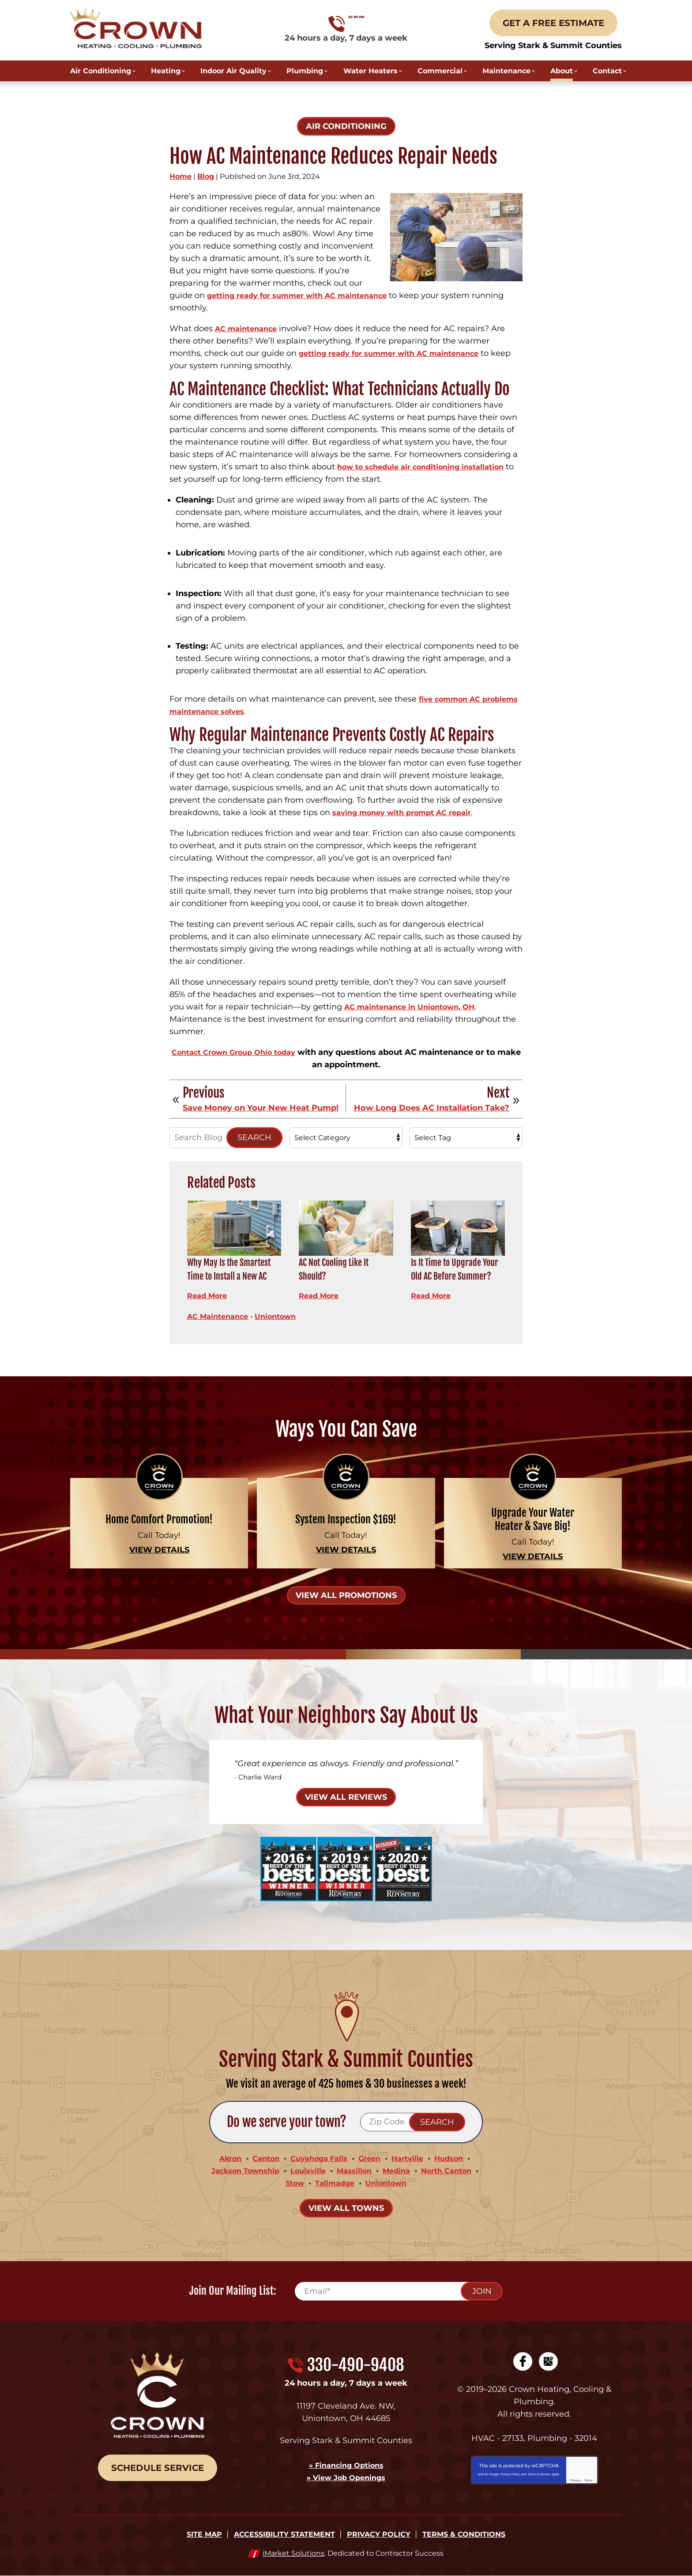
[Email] (398, 2291)
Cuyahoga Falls (317, 2158)
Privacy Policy (510, 2474)
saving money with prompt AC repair (408, 812)
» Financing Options (346, 2465)
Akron (221, 2158)
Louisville (306, 2171)
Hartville (413, 2158)
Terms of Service (538, 2474)
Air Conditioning (346, 126)
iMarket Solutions (293, 2553)
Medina (401, 2171)
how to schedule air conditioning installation (429, 467)
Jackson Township (237, 2171)
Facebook (522, 2361)
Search (254, 1137)
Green (372, 2158)
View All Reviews (346, 1797)
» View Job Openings (346, 2477)
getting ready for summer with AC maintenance (306, 295)
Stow (290, 2183)
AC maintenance (249, 328)
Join (482, 2291)
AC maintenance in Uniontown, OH (416, 1007)
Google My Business (548, 2361)
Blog (205, 176)
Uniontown (284, 1316)
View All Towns (346, 2208)
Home (180, 176)
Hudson (458, 2158)
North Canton (455, 2171)
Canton (260, 2158)
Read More (209, 1295)
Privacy (576, 2480)
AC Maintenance (221, 1316)
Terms (588, 2480)
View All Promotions (346, 1595)
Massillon (355, 2171)
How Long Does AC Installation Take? (431, 1108)
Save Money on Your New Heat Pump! (260, 1108)
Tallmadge (333, 2183)
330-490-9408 (346, 23)
